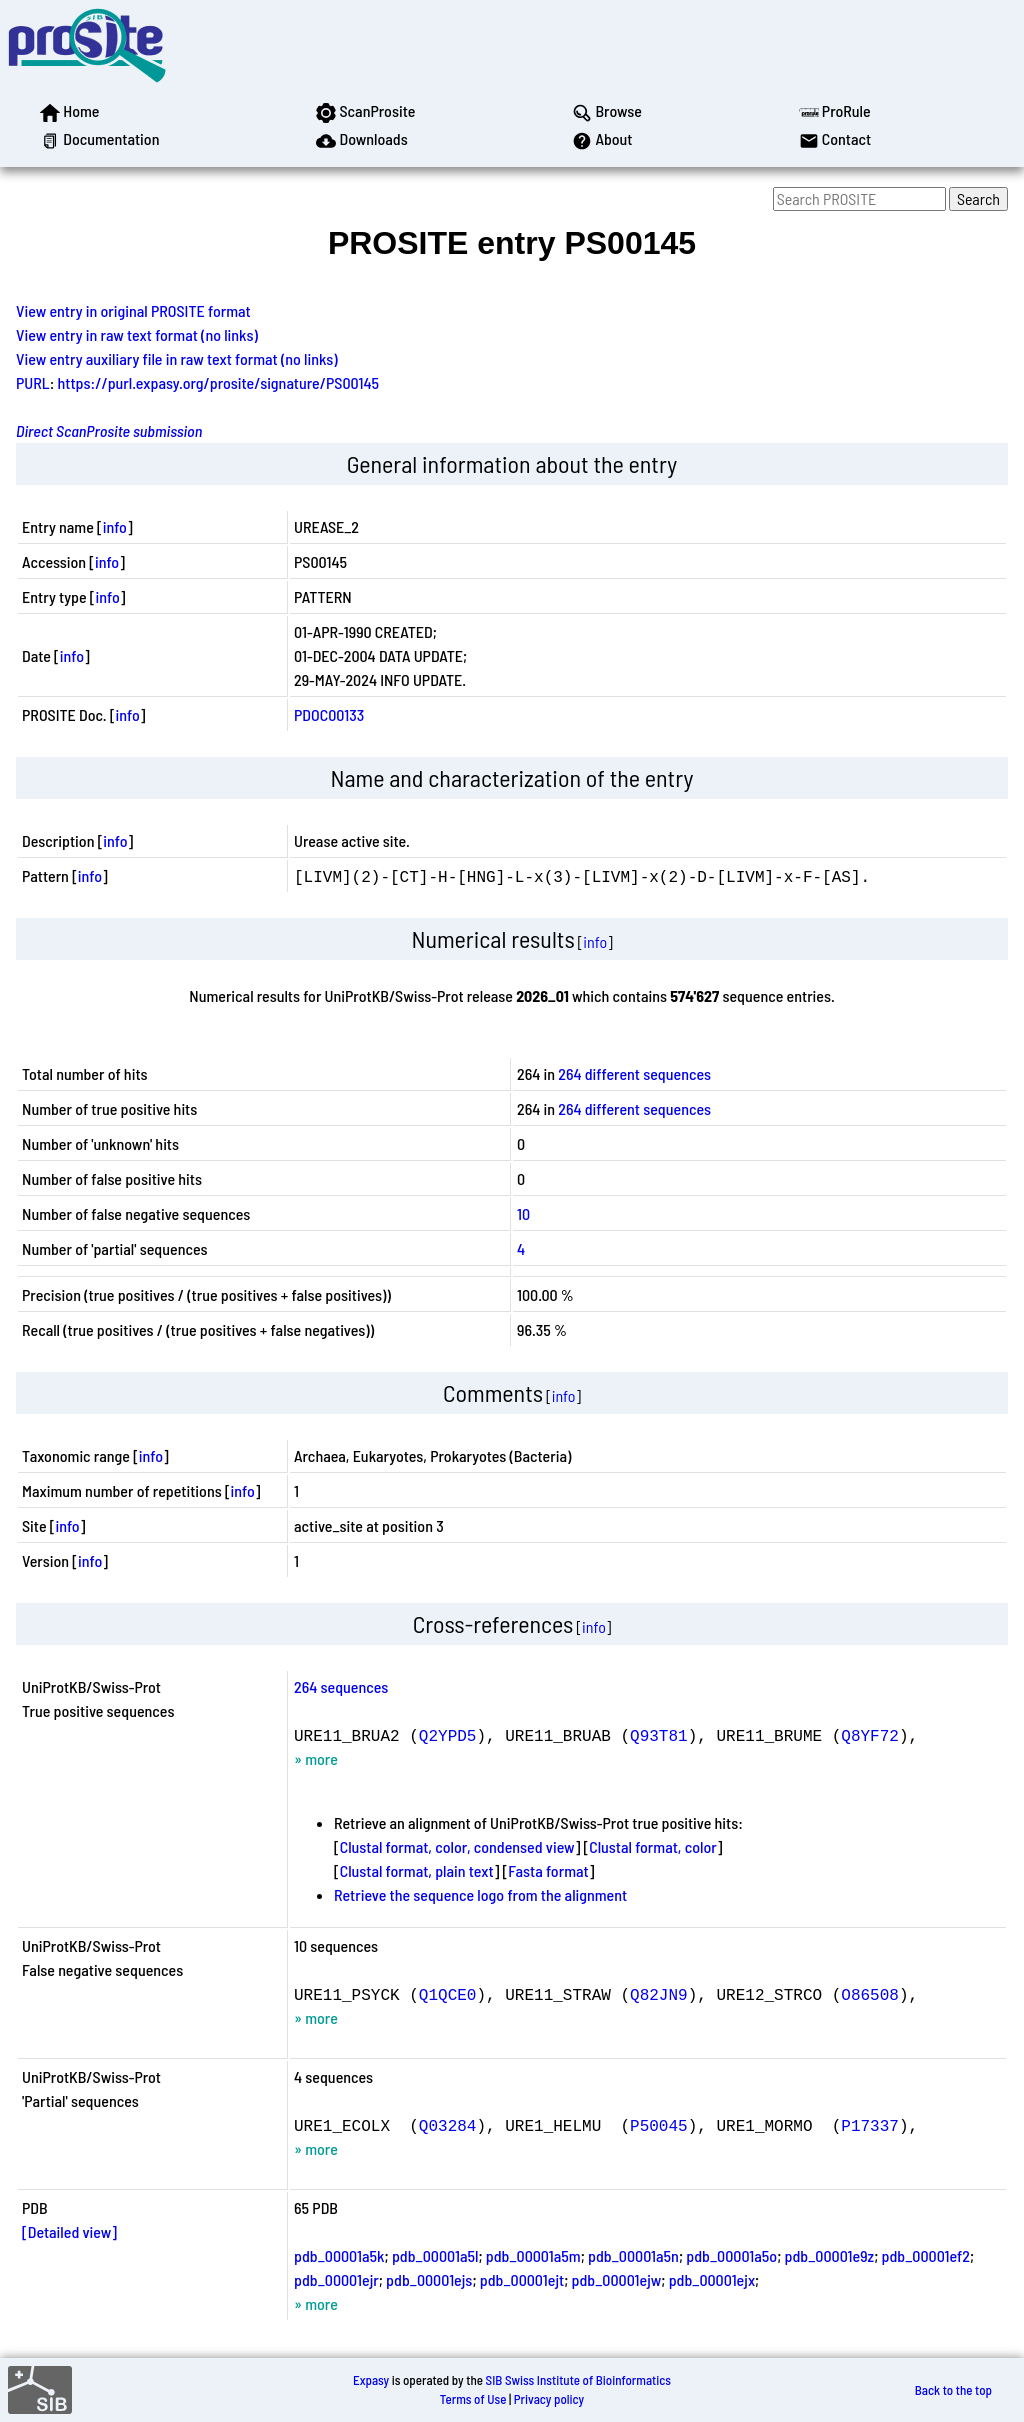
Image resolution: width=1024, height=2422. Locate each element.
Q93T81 (659, 1735)
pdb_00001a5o (731, 2255)
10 (523, 1213)
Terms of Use (473, 2399)
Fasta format (548, 1870)
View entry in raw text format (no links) (137, 334)
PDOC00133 (329, 714)
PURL (33, 382)
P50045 (659, 2125)
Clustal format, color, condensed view (457, 1846)
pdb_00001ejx (712, 2279)
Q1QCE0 (448, 1994)
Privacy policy (549, 2399)
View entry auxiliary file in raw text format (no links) (177, 358)
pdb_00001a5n (633, 2255)
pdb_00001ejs (429, 2279)
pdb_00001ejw (617, 2279)
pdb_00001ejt (522, 2279)
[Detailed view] (69, 2231)
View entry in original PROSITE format (133, 310)
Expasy (371, 2380)
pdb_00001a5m (533, 2255)
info (115, 526)
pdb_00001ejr (336, 2279)
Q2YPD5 (448, 1735)
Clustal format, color (653, 1846)
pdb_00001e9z (830, 2255)
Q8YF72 (870, 1735)
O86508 (870, 1994)
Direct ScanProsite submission (109, 430)
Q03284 (448, 2125)
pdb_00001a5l (435, 2255)
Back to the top (953, 2390)
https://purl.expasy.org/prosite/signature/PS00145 (219, 382)
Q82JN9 (659, 1994)
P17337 (870, 2125)
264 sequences (341, 1686)
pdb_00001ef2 (926, 2255)
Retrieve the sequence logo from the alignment (480, 1894)
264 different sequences (634, 1073)
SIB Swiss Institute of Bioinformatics (578, 2380)
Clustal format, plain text (417, 1870)
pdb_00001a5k (339, 2255)
